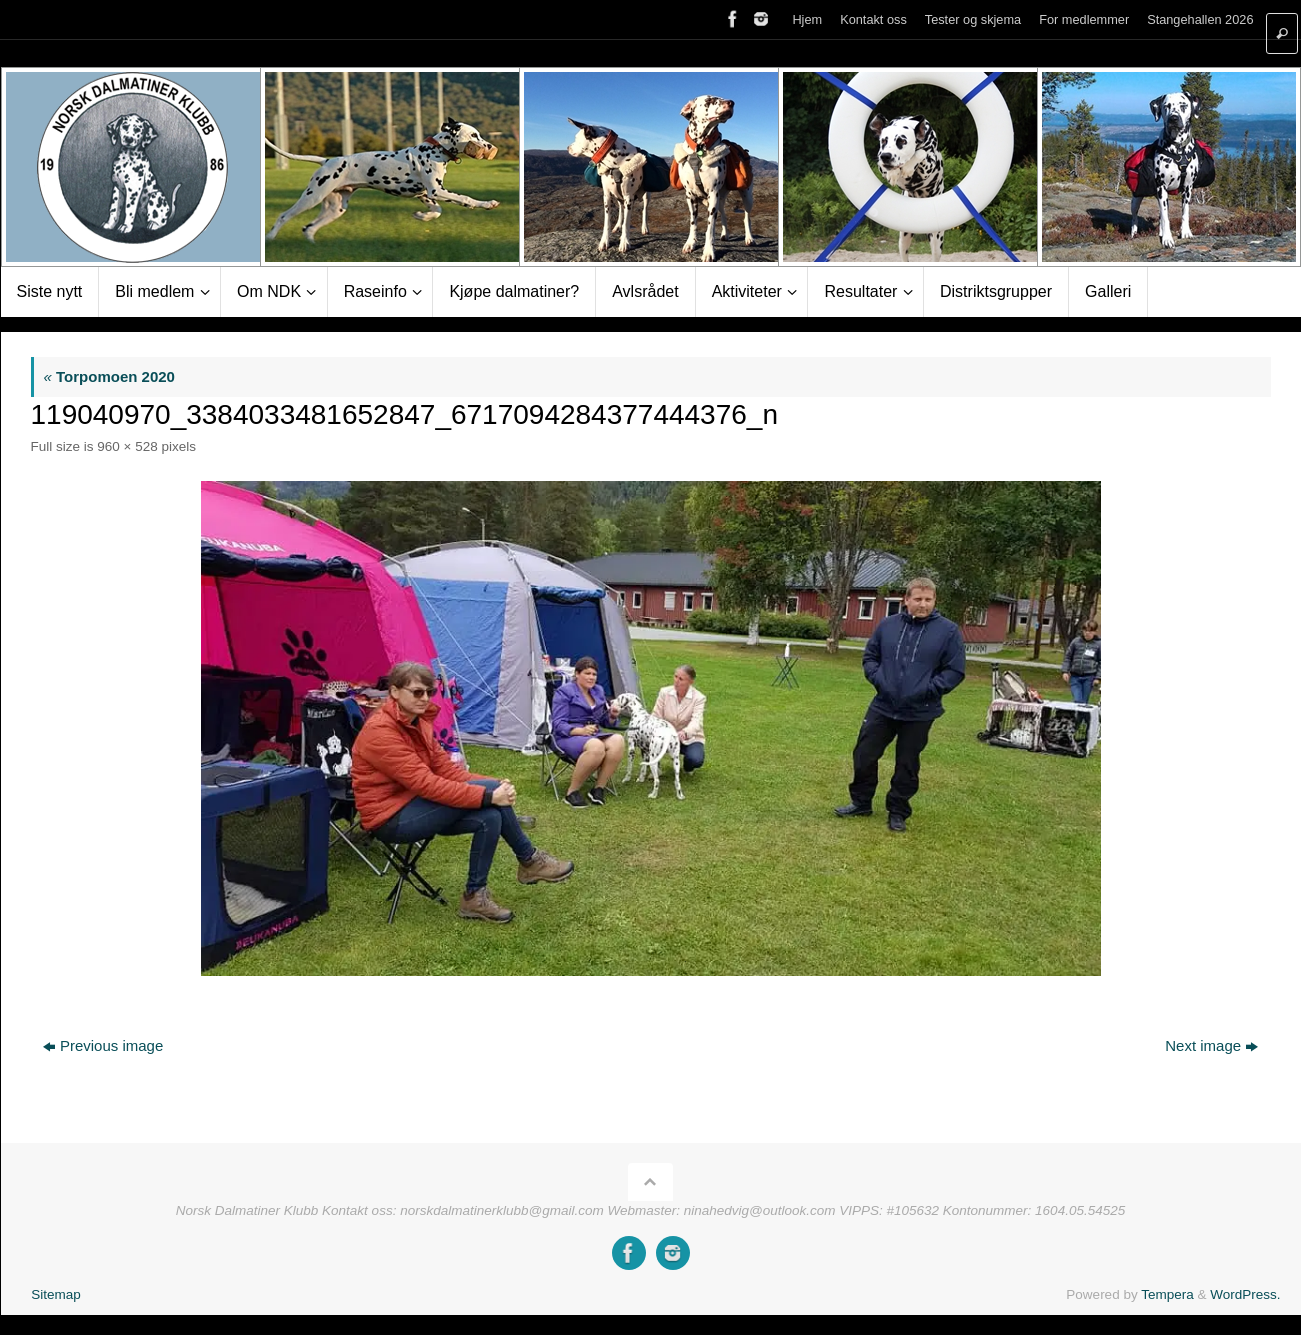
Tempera (1167, 1294)
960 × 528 (127, 446)
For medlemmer (1084, 19)
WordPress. (1245, 1294)
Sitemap (56, 1294)
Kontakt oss (873, 19)
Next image (1211, 1045)
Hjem (807, 19)
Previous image (103, 1045)
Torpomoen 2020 (109, 376)
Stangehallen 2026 (1200, 19)
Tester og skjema (973, 19)
